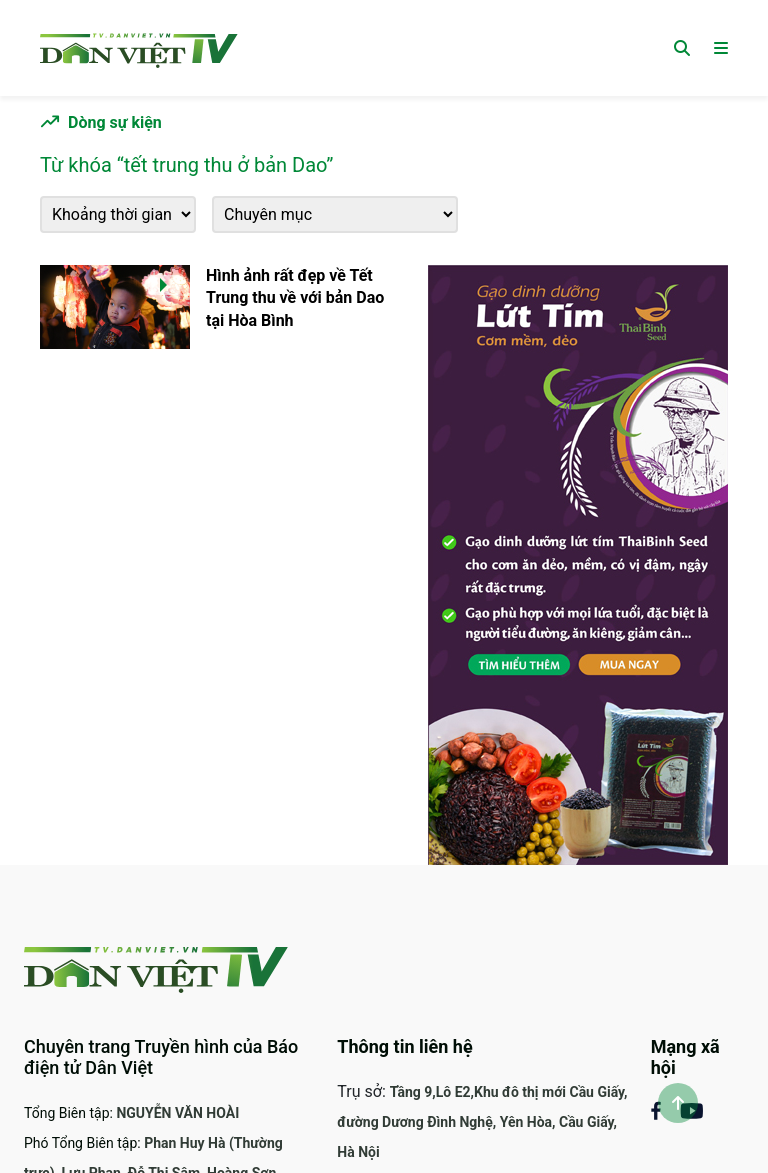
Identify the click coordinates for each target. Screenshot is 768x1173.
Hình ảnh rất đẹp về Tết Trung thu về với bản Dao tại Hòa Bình (295, 298)
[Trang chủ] (139, 47)
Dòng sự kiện (115, 122)
